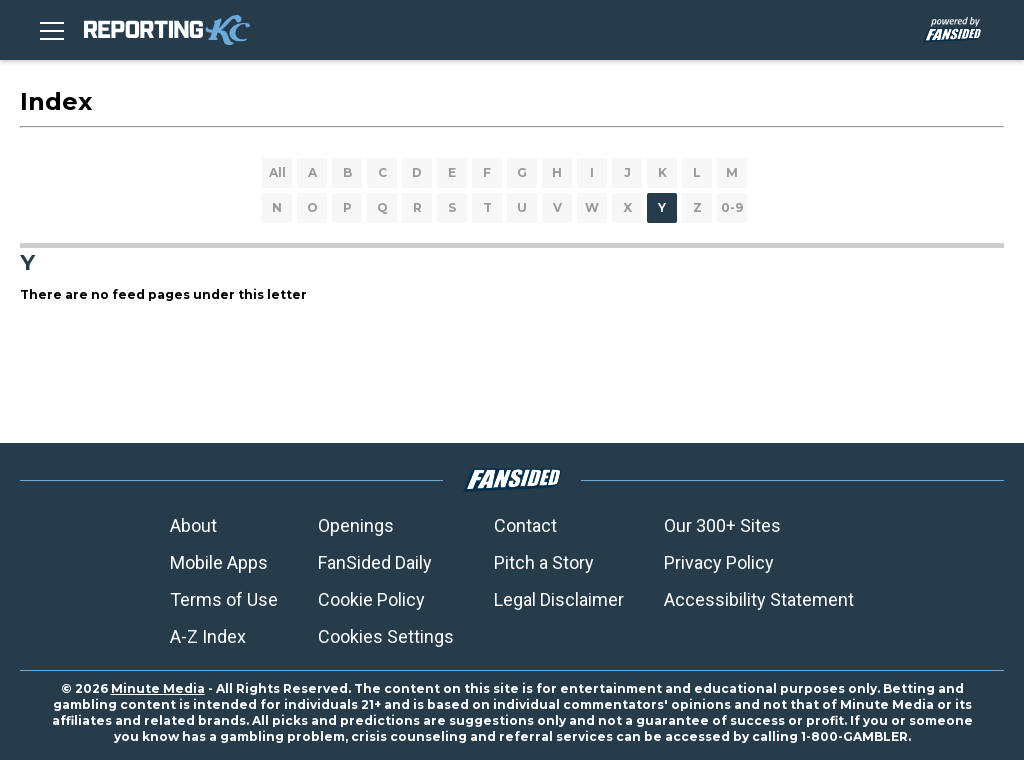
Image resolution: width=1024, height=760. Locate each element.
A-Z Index (208, 636)
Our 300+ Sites (722, 525)
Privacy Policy (719, 562)
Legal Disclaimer (559, 599)
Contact (525, 525)
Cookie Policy (371, 599)
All (277, 172)
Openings (356, 525)
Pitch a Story (544, 562)
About (193, 525)
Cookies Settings (386, 636)
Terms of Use (224, 599)
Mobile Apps (219, 562)
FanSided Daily (375, 562)
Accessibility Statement (759, 599)
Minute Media (158, 688)
